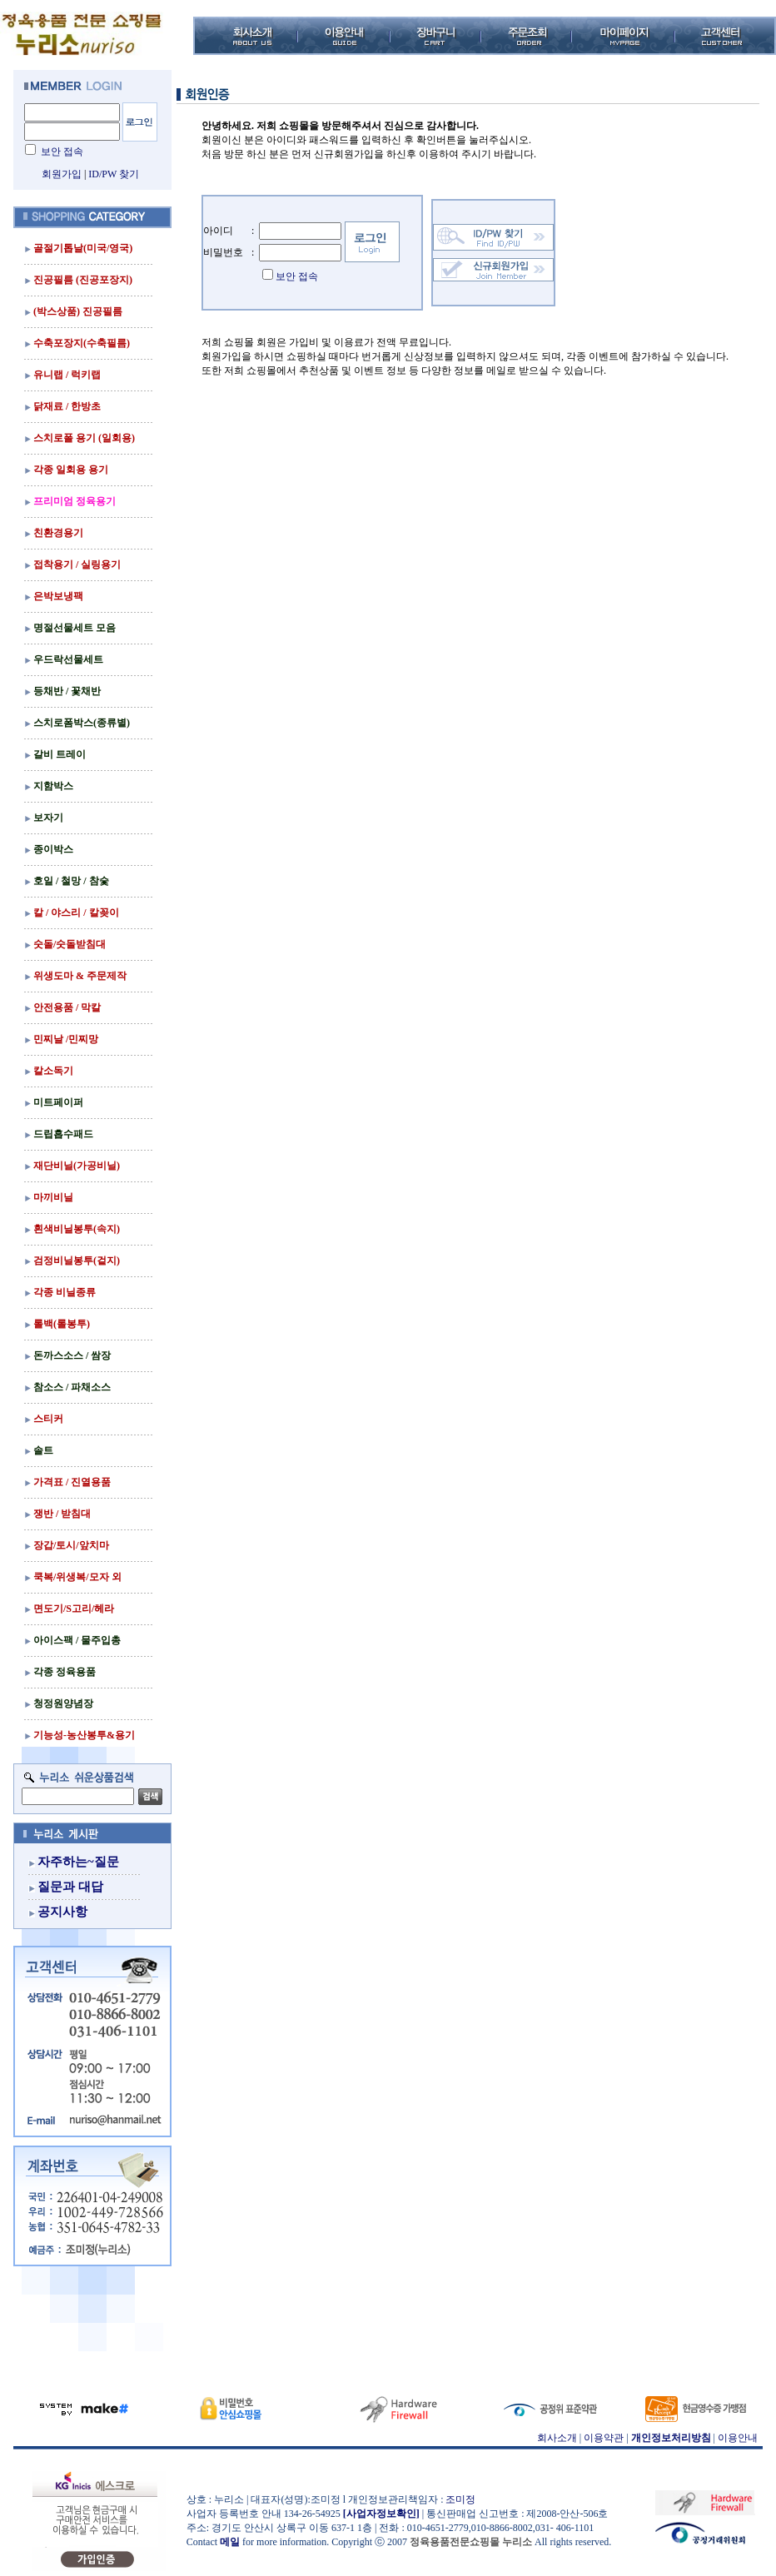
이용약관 (604, 2438)
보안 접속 (62, 151)
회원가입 (62, 174)
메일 (230, 2542)
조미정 (460, 2499)
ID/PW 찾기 (113, 174)
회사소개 (557, 2438)
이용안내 (738, 2438)
